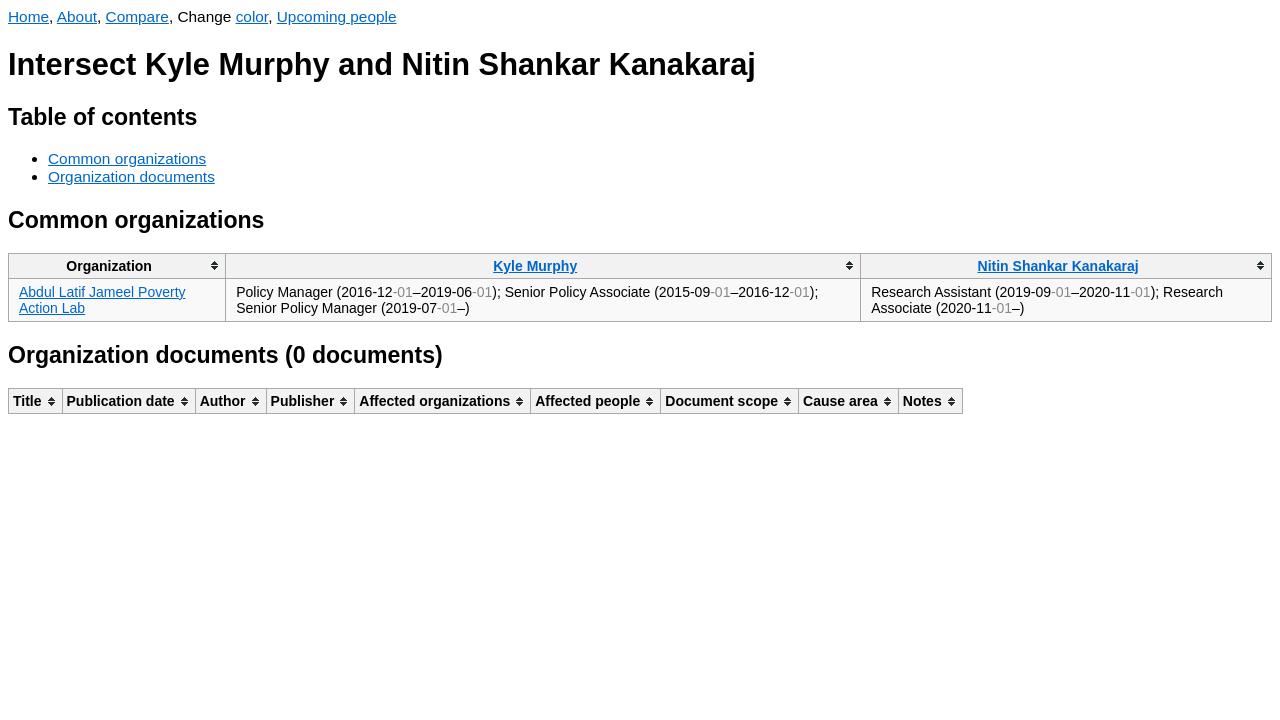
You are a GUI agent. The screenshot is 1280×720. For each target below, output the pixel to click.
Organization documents (131, 176)
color (252, 16)
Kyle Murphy (535, 266)
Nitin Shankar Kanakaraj (1058, 266)
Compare (137, 16)
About (77, 16)
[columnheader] (117, 265)
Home (28, 16)
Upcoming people (337, 16)
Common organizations (127, 158)
